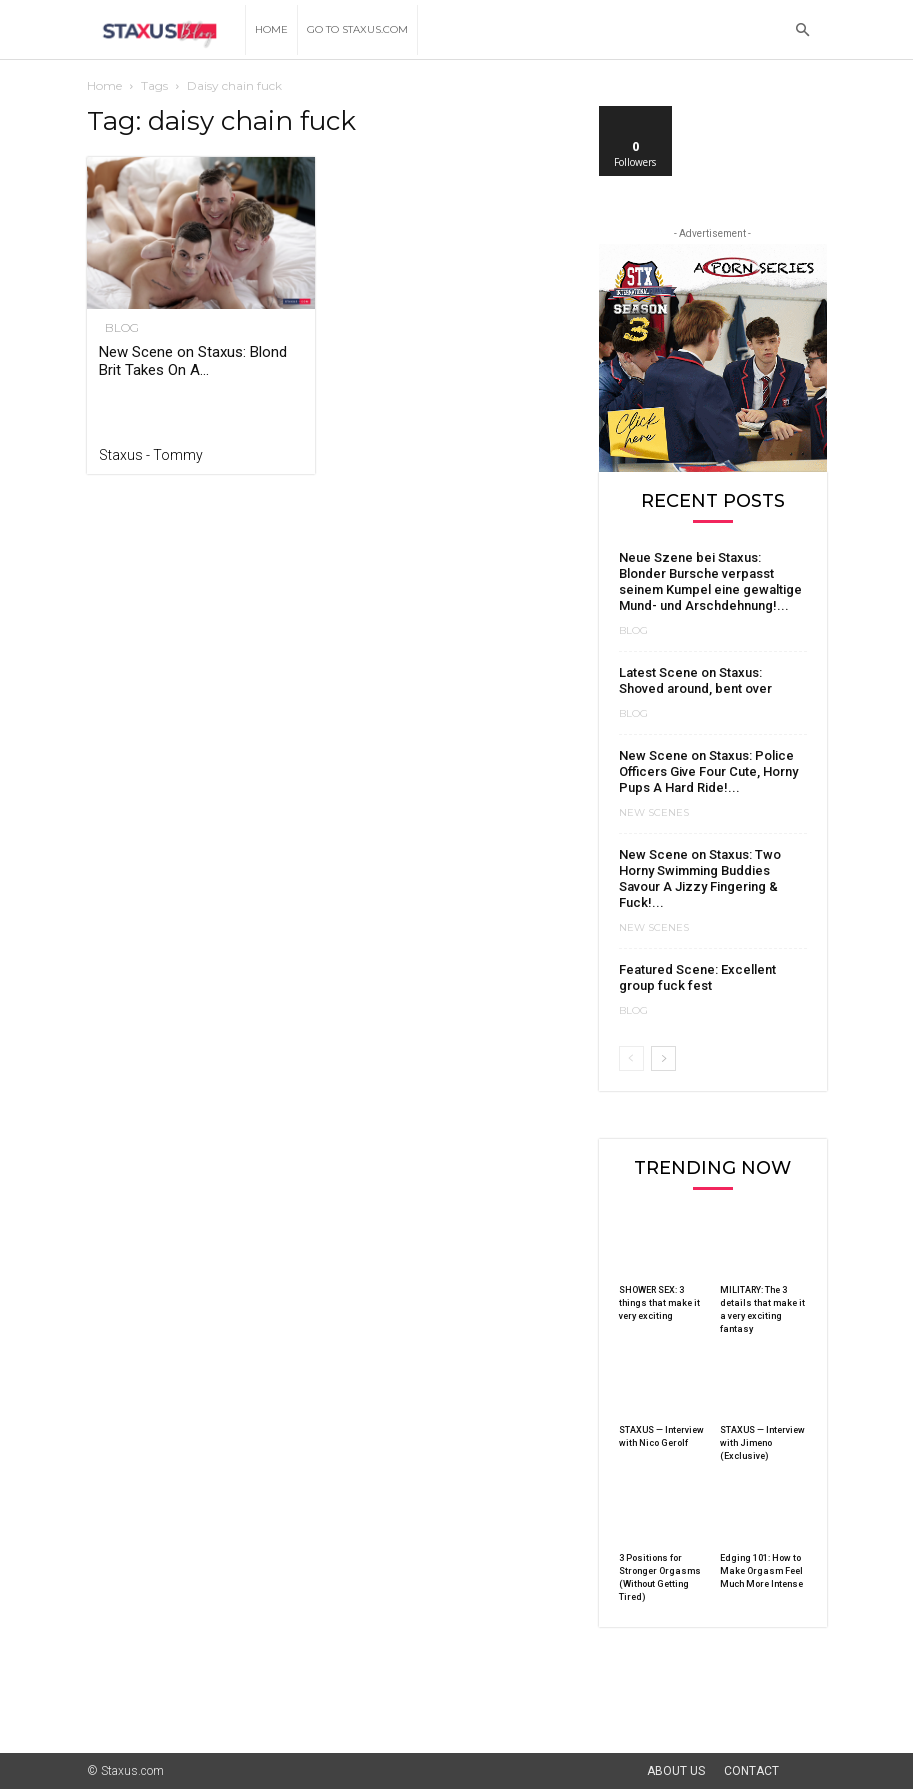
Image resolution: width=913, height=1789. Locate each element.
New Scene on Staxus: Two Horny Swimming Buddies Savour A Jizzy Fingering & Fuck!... (700, 878)
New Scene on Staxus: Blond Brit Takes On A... (193, 361)
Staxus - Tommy (151, 455)
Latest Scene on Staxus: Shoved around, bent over (695, 680)
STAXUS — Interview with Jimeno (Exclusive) (762, 1443)
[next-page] (663, 1058)
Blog (116, 328)
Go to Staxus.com (357, 29)
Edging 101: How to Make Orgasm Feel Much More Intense (761, 1571)
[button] (803, 30)
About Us (676, 1771)
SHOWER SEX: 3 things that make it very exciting (659, 1303)
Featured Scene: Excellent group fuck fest (697, 977)
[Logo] (166, 30)
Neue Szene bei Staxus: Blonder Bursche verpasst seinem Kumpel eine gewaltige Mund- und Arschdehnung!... (710, 581)
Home (271, 29)
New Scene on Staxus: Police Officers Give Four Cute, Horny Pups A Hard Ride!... (708, 771)
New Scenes (654, 813)
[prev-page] (631, 1058)
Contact (751, 1771)
